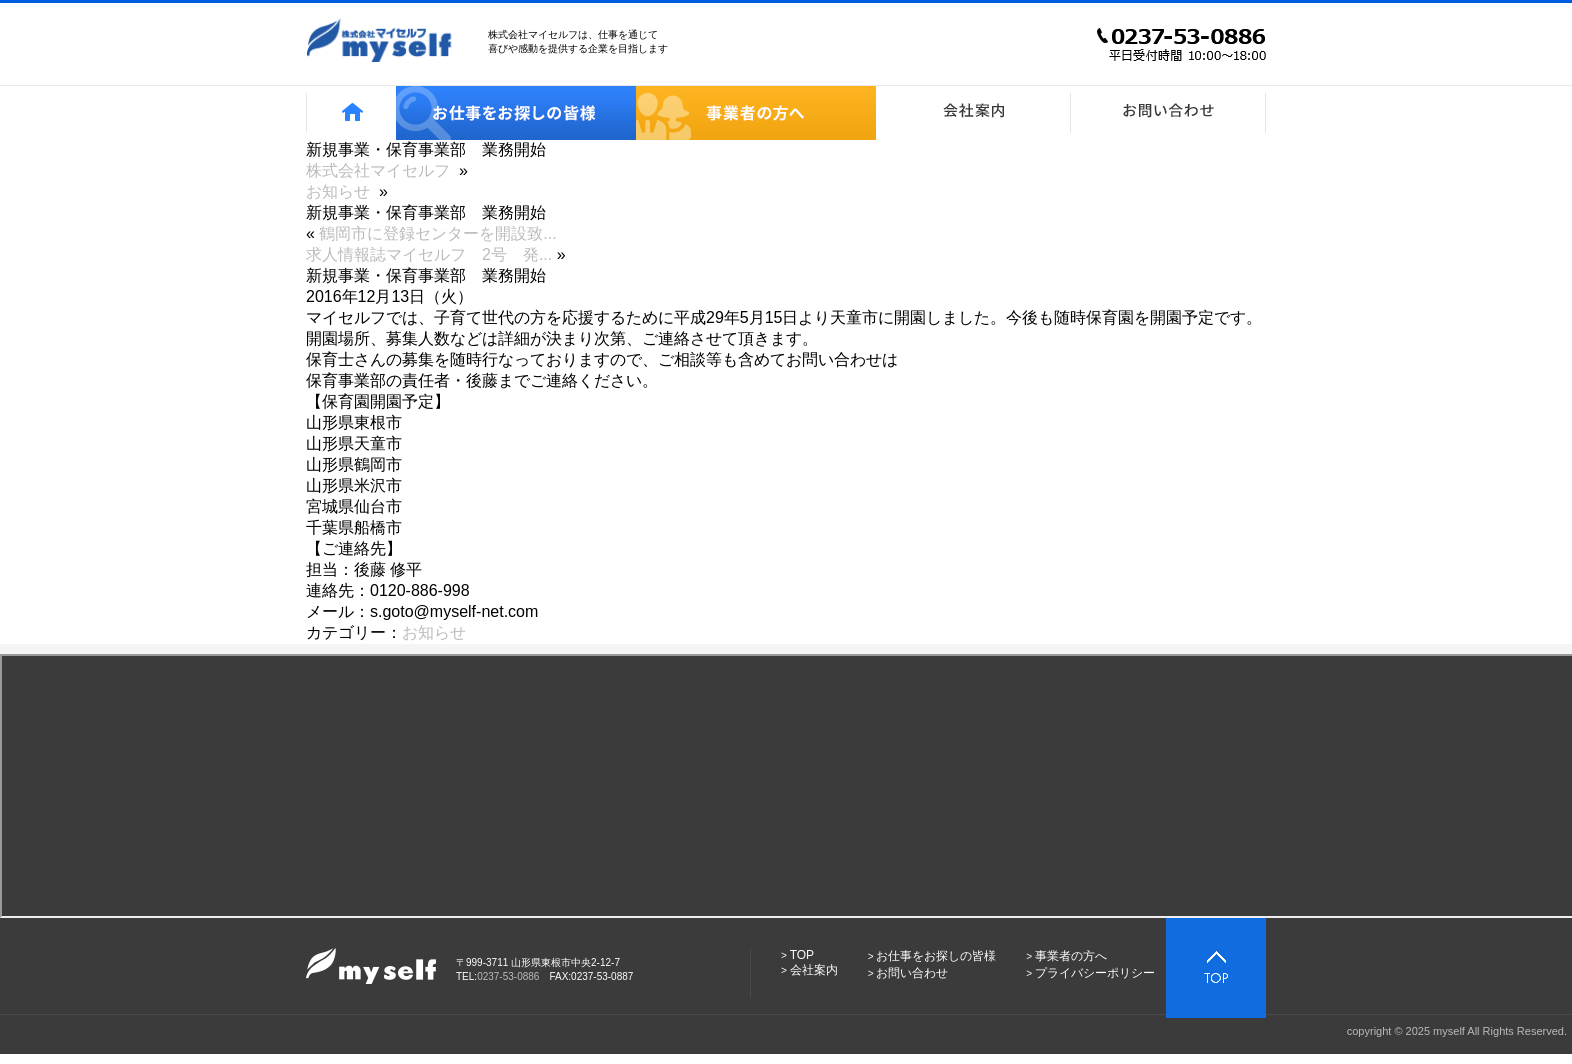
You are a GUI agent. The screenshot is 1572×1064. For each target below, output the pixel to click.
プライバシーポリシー (1095, 973)
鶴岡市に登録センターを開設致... (437, 233)
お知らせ (434, 632)
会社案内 (814, 970)
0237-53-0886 (508, 976)
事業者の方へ (1071, 956)
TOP (802, 955)
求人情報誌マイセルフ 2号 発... (429, 254)
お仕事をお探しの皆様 (936, 956)
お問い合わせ (912, 973)
